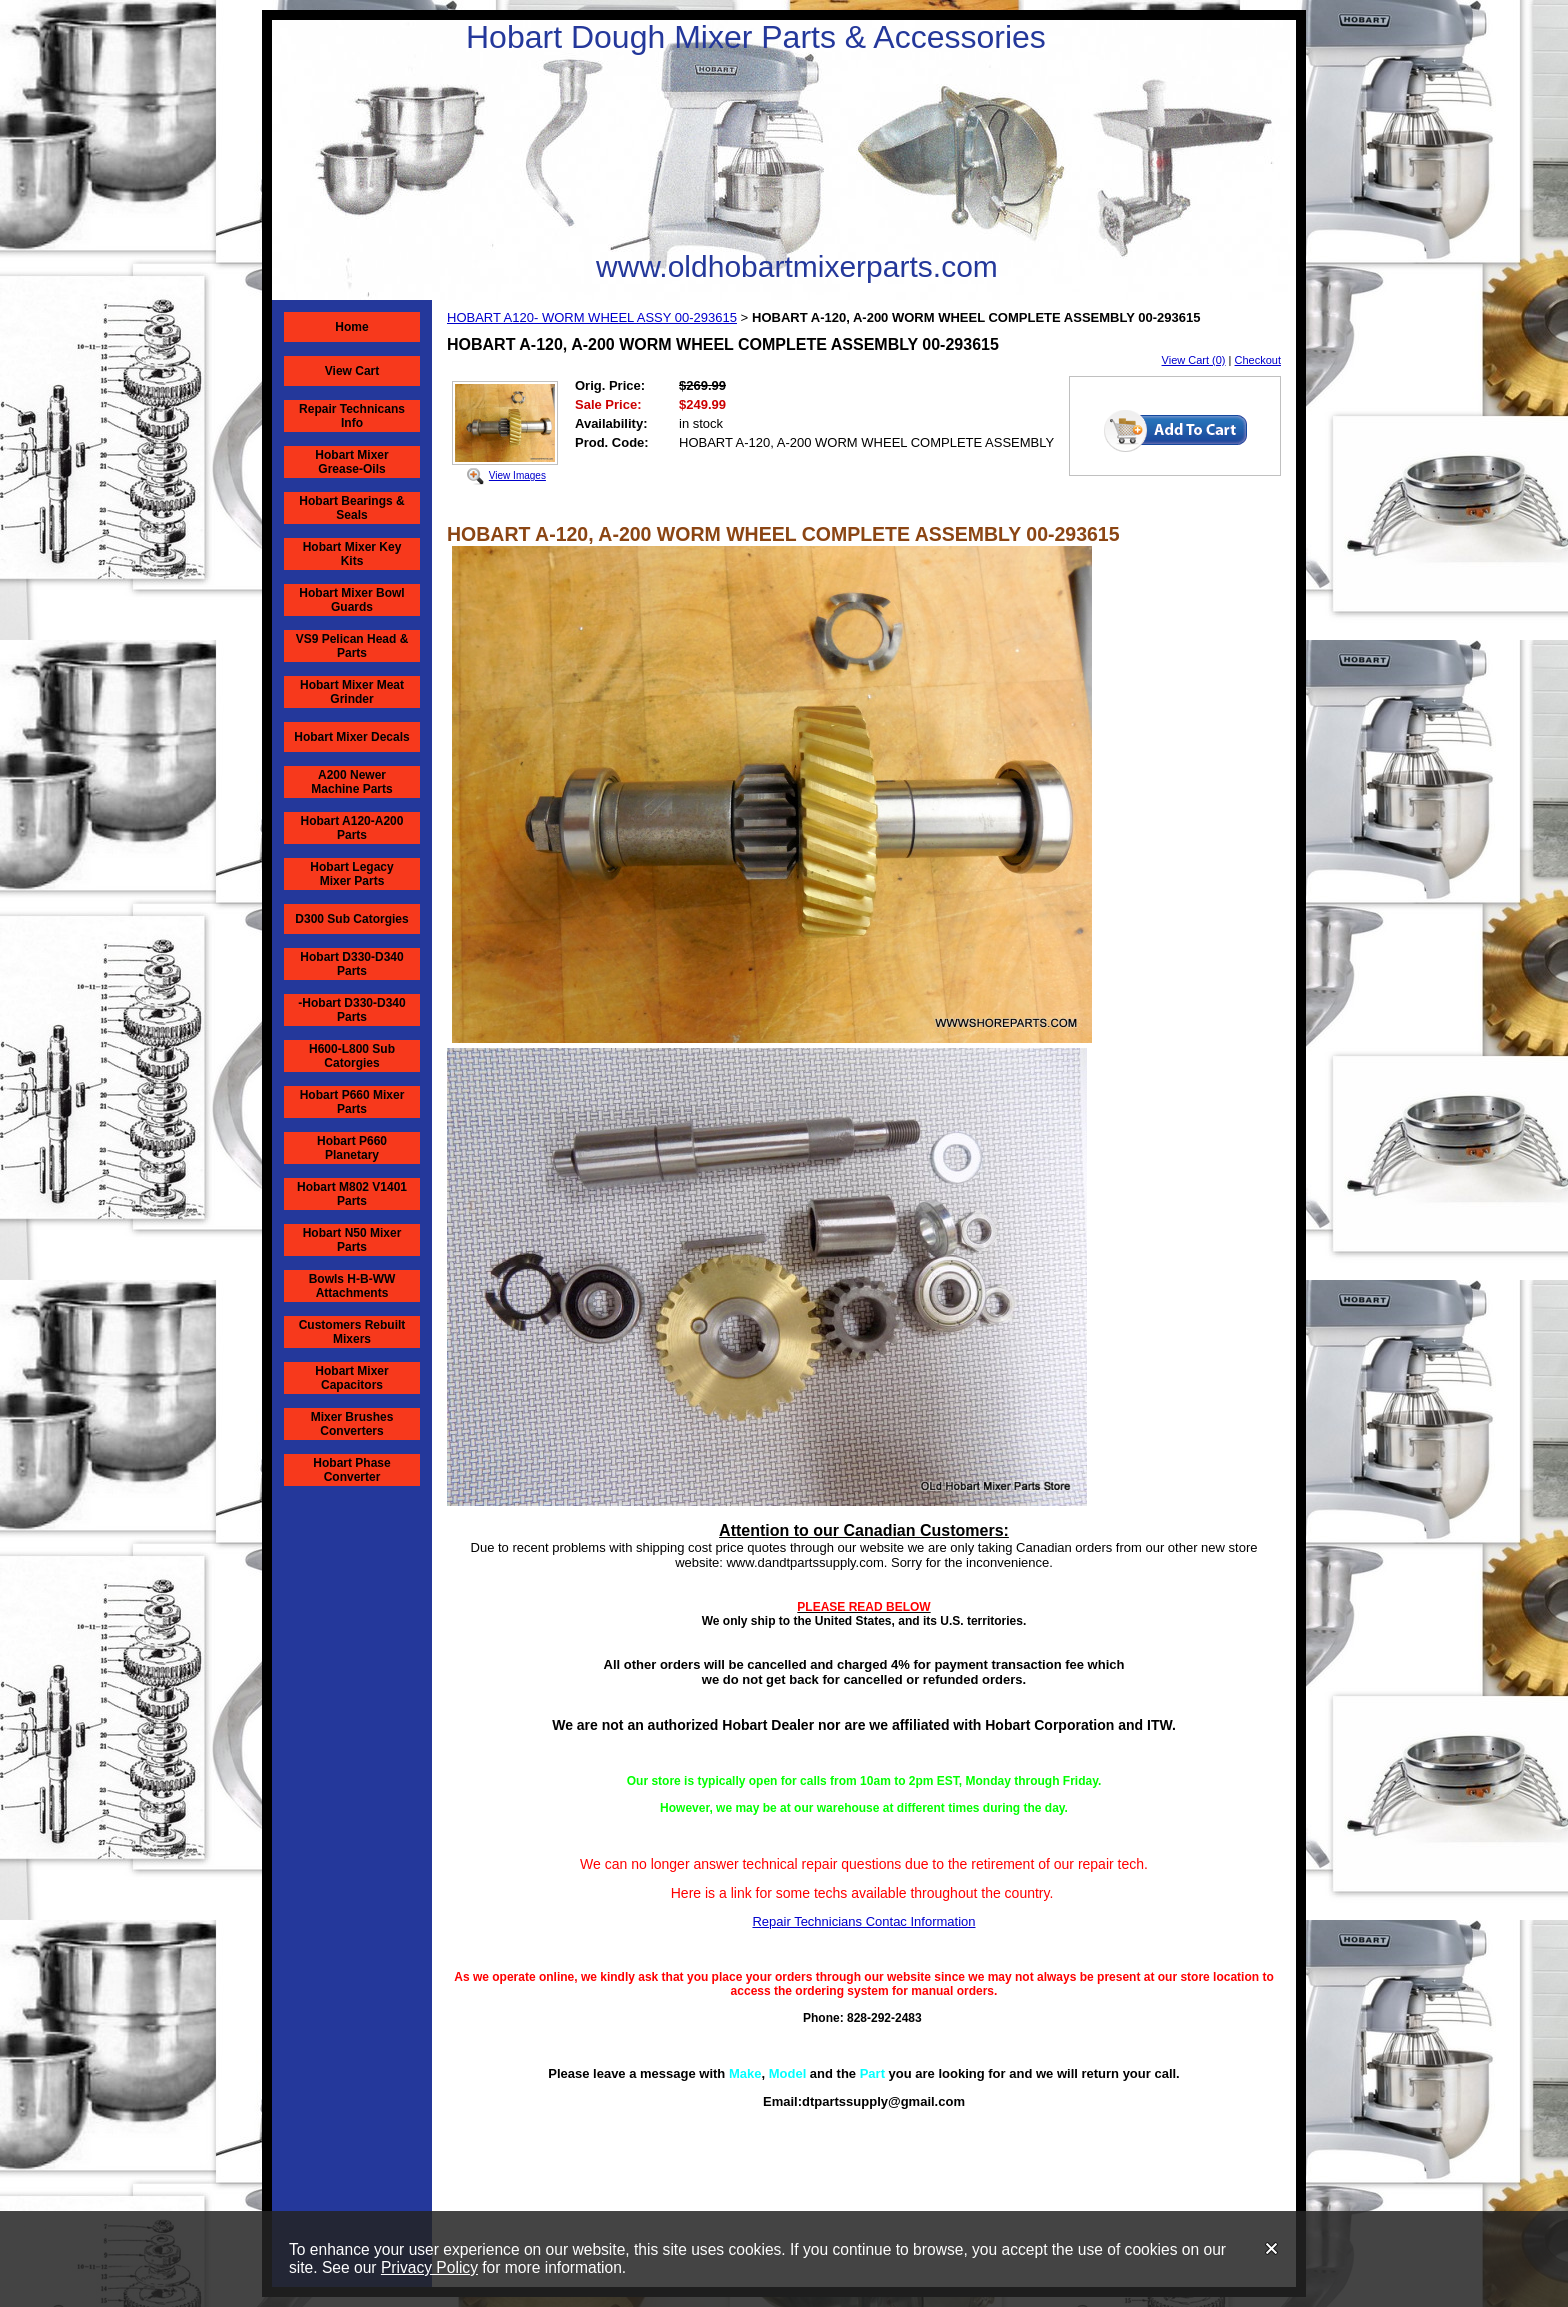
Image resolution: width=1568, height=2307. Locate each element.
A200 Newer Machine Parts (351, 782)
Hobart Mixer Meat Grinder (352, 692)
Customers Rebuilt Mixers (352, 1332)
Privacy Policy (429, 2267)
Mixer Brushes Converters (352, 1424)
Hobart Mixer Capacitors (351, 1378)
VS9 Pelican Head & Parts (352, 646)
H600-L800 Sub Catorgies (352, 1056)
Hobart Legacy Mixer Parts (351, 874)
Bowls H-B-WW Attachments (352, 1286)
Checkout (1258, 360)
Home (351, 327)
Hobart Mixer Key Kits (352, 554)
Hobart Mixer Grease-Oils (351, 462)
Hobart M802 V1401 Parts (352, 1194)
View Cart (352, 371)
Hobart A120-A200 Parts (352, 828)
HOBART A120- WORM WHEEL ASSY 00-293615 (592, 317)
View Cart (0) (1194, 360)
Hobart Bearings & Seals (351, 508)
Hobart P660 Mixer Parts (352, 1102)
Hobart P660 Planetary (352, 1148)
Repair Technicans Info (352, 416)
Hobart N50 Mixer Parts (352, 1240)
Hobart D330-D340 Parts (351, 964)
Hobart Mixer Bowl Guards (351, 600)
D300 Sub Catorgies (351, 919)
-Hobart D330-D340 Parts (351, 1010)
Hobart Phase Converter (351, 1470)
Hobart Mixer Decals (351, 737)
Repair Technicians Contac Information (863, 1921)
